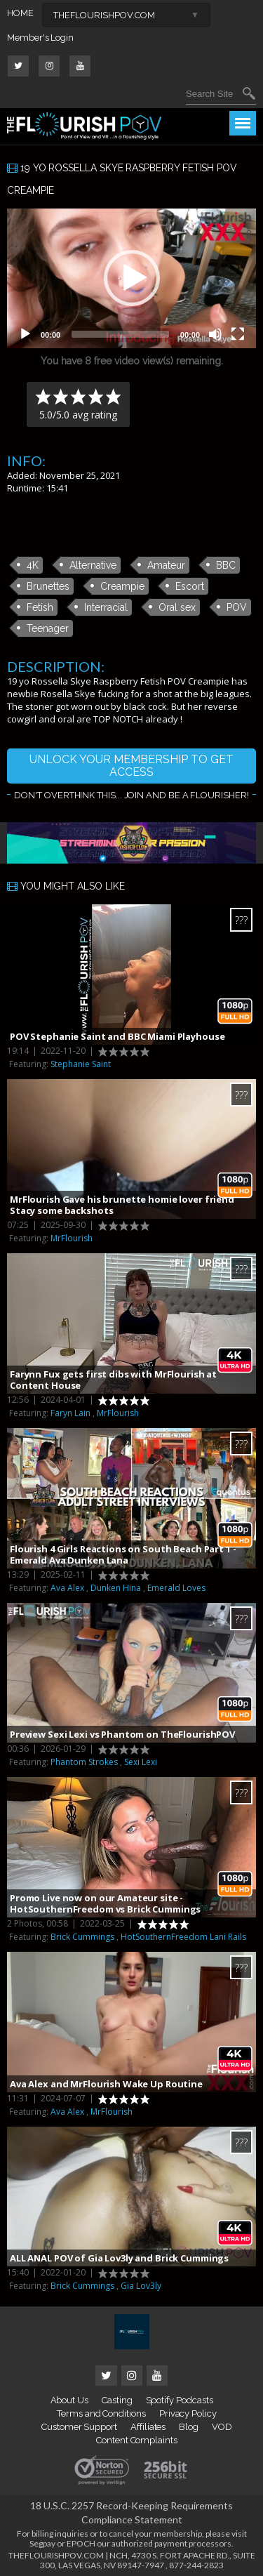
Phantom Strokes (84, 1762)
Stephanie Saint (80, 1064)
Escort (189, 586)
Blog (188, 2427)
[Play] (25, 334)
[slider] (120, 334)
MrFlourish (71, 1238)
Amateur (166, 565)
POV (237, 607)
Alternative (92, 565)
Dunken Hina (115, 1588)
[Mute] (215, 334)
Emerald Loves (176, 1588)
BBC (226, 565)
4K (33, 565)
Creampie (122, 586)
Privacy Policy (188, 2413)
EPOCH (81, 2543)
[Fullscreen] (238, 334)
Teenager (48, 628)
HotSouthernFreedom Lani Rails (183, 1937)
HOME (20, 13)
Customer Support (79, 2427)
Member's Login (40, 37)
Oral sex (177, 607)
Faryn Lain (70, 1413)
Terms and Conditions (101, 2413)
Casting (117, 2400)
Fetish (40, 607)
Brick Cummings (82, 1937)
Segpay (42, 2543)
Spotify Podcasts (179, 2400)
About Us (69, 2400)
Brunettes (48, 586)
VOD (222, 2427)
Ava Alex (67, 1588)
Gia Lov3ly (141, 2286)
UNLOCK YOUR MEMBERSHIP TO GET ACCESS (131, 766)
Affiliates (148, 2427)
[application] (131, 279)
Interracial (106, 607)
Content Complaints (136, 2440)
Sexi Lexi (140, 1762)
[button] (132, 278)
